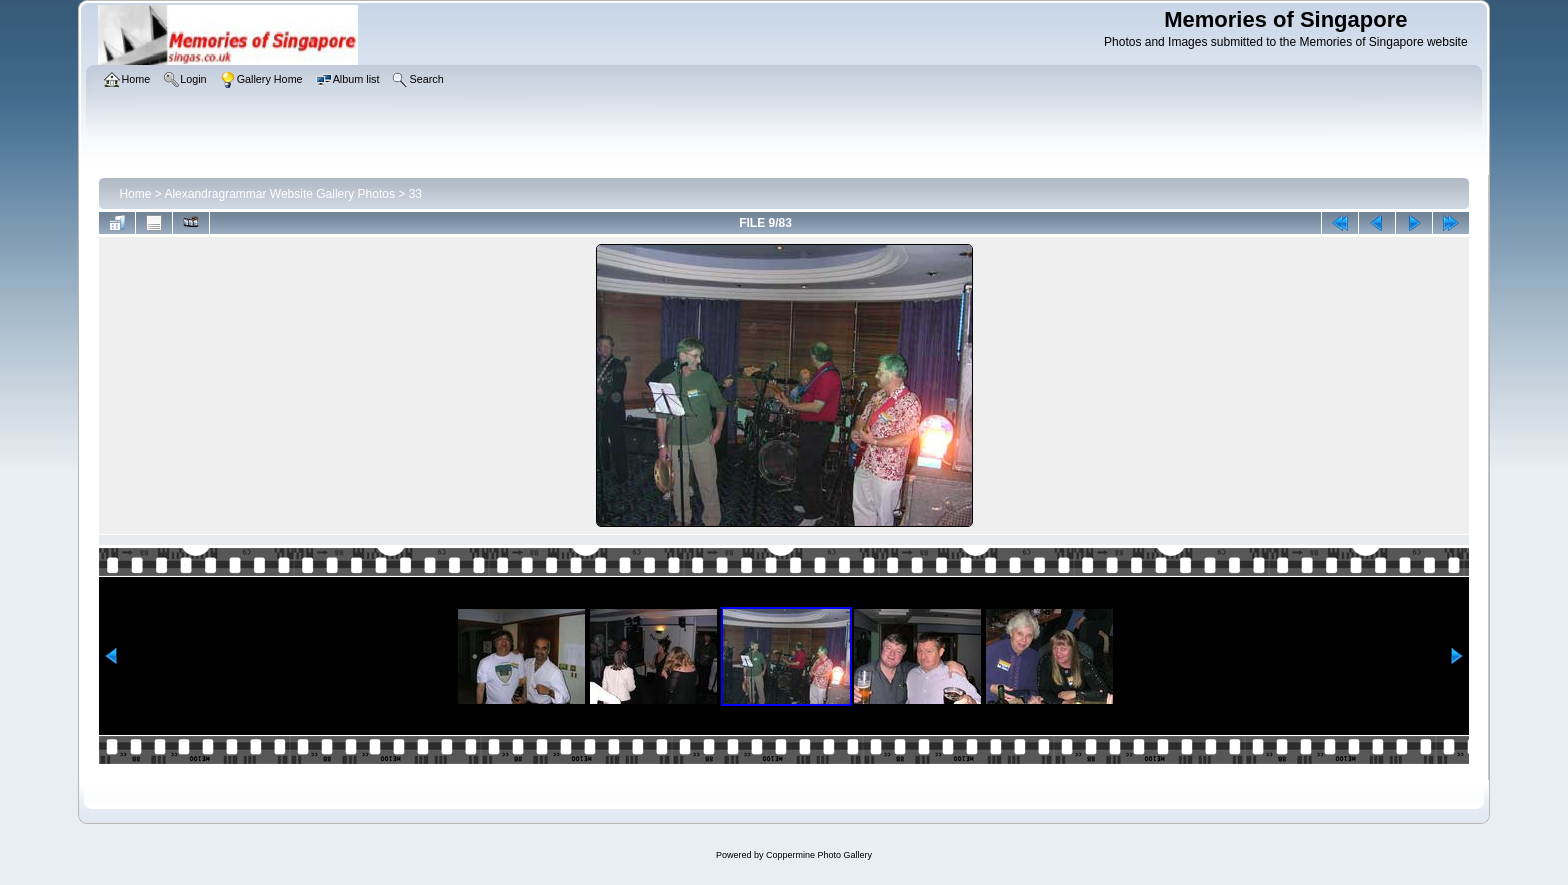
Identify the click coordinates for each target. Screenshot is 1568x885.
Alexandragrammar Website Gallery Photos (279, 194)
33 (415, 194)
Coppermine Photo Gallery (819, 855)
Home (135, 194)
